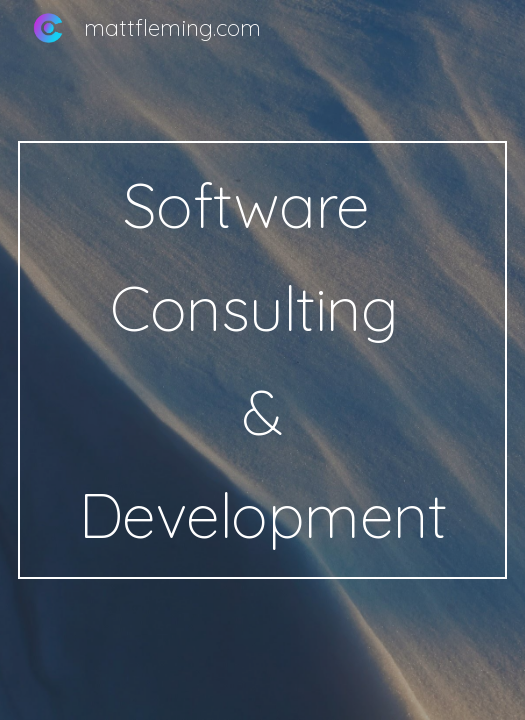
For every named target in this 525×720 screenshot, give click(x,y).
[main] (262, 359)
